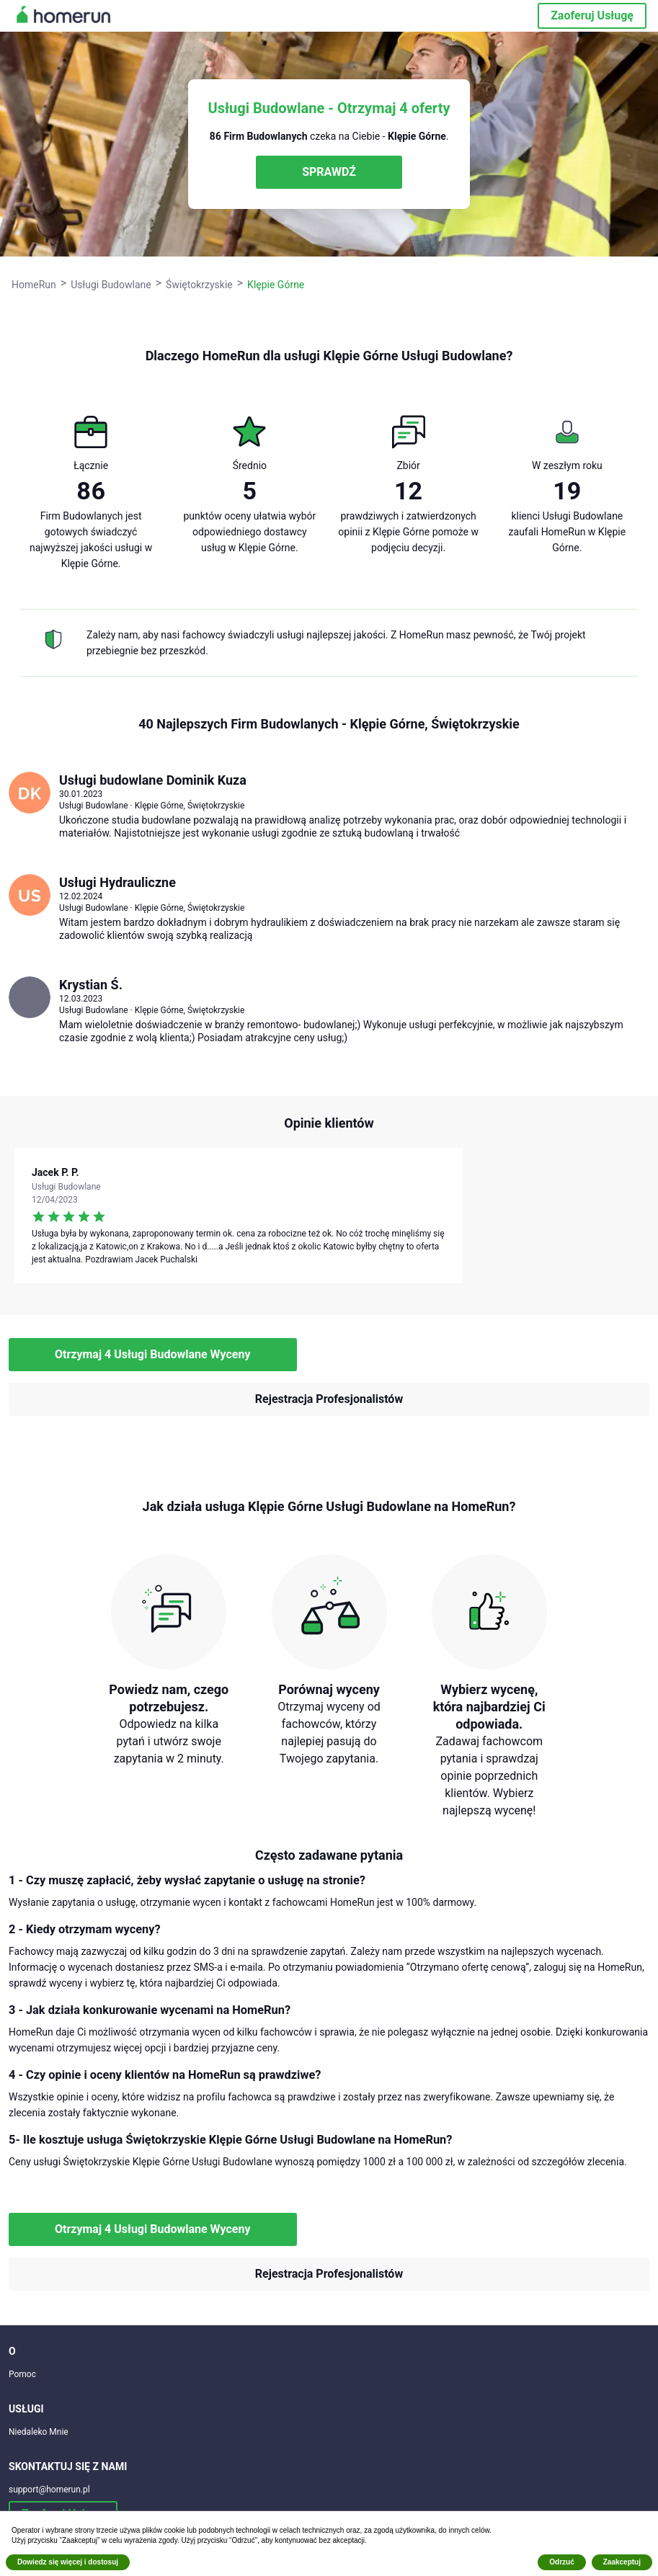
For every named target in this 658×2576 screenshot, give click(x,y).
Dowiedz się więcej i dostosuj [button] (67, 2562)
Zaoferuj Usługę (592, 15)
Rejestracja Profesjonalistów (329, 1399)
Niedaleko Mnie (38, 2432)
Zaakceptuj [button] (622, 2562)
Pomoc (22, 2374)
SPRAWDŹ (329, 172)
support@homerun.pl (49, 2489)
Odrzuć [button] (561, 2562)
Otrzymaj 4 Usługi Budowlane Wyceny (153, 1354)
